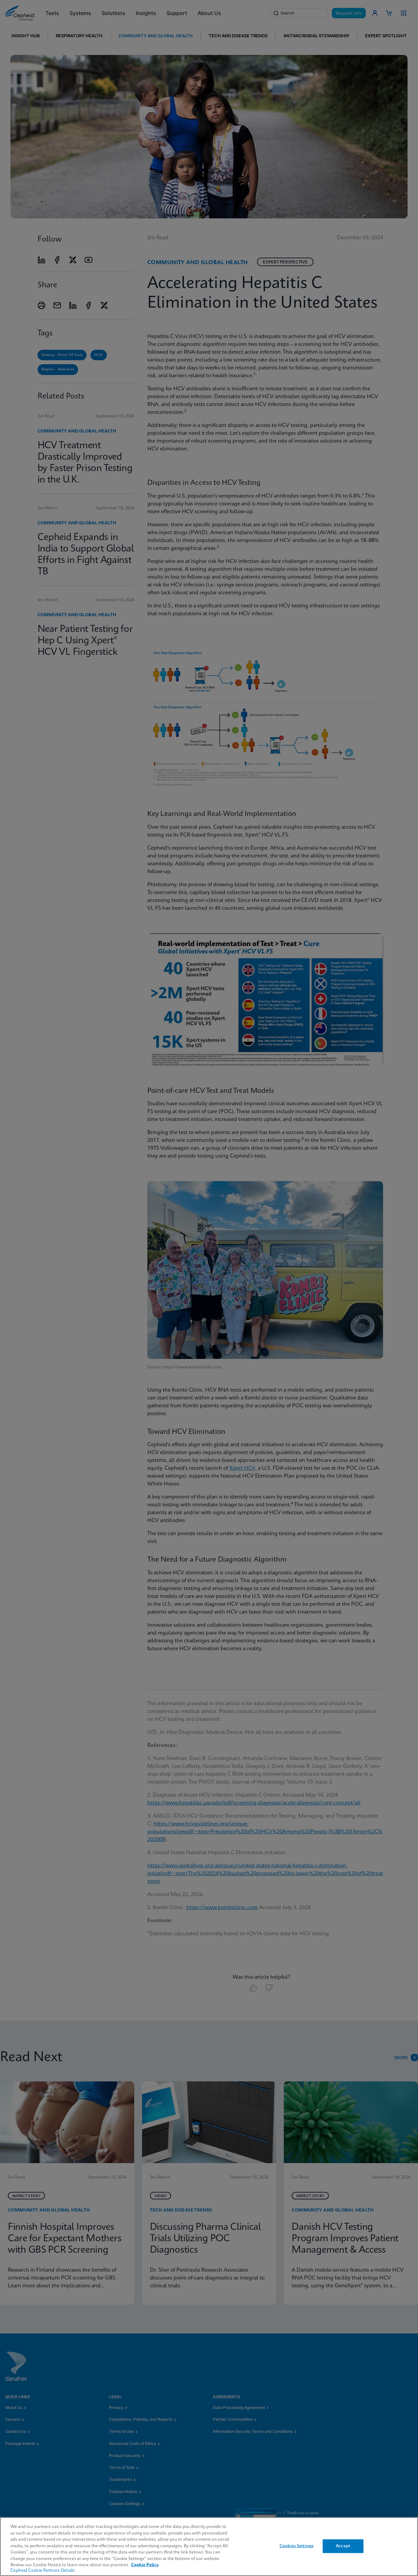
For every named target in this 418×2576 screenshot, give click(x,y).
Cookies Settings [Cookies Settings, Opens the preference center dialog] (297, 2546)
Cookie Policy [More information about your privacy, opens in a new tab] (145, 2565)
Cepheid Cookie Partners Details (42, 2570)
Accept (343, 2546)
